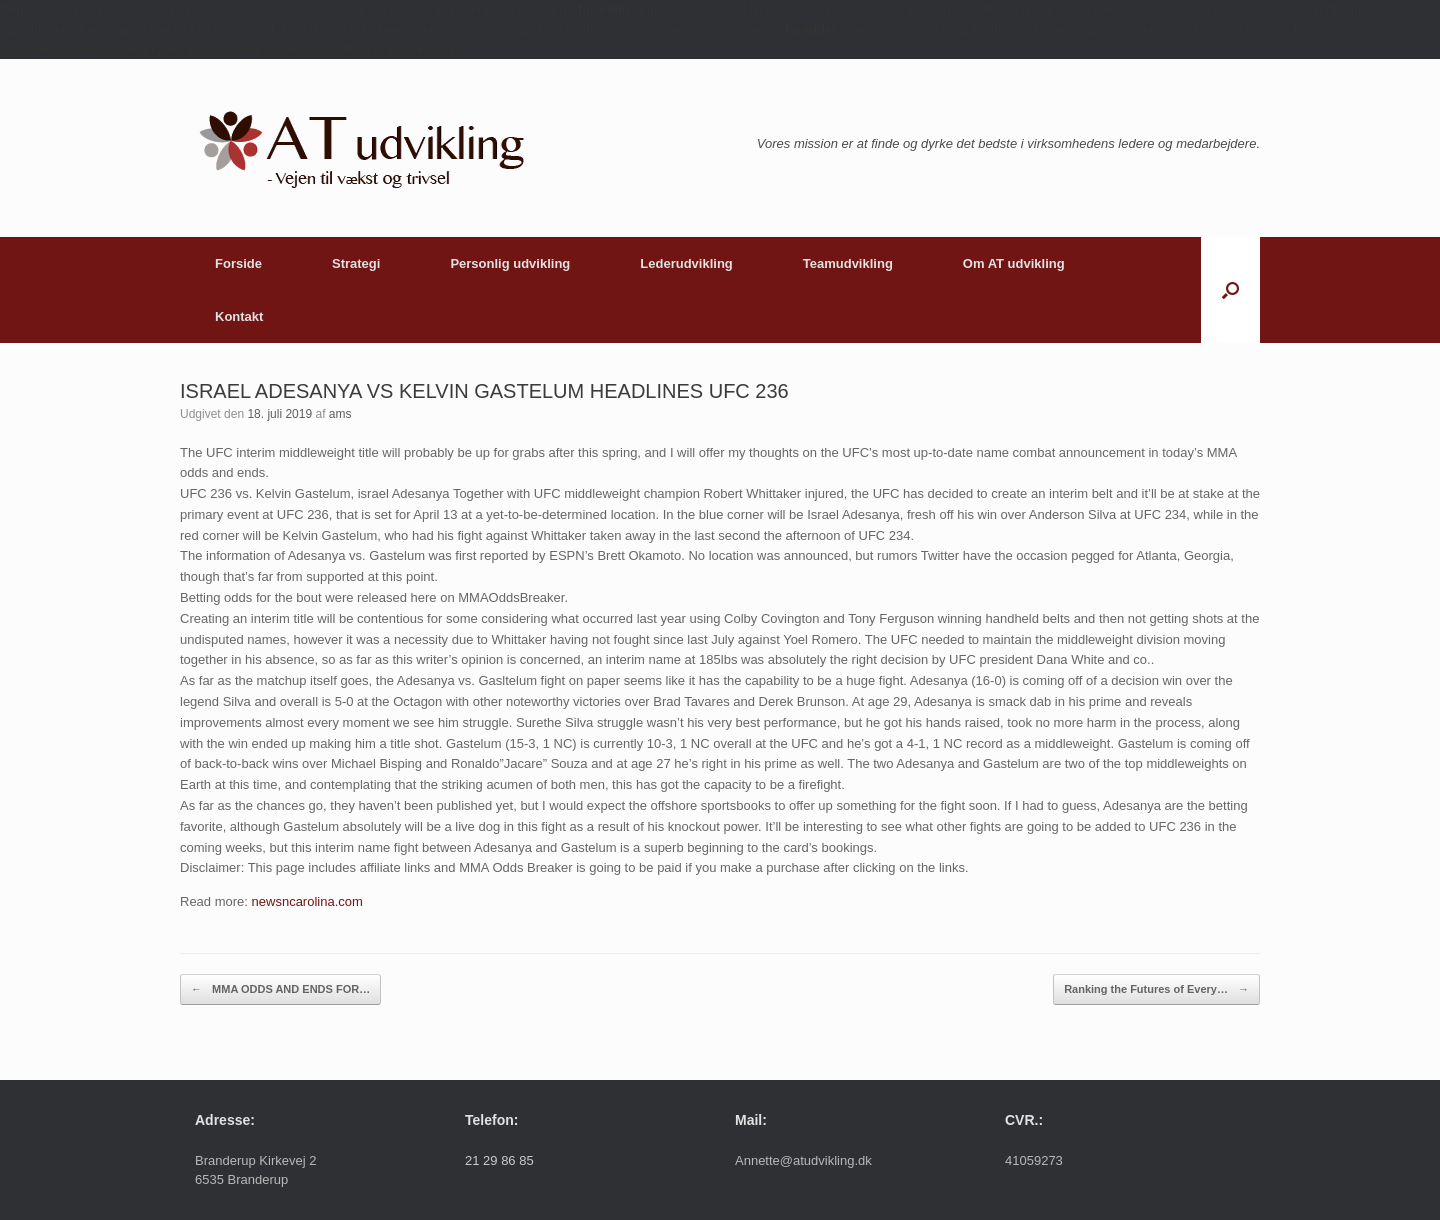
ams (340, 414)
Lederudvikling (686, 263)
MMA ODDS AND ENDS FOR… (280, 989)
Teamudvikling (848, 263)
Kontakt (239, 316)
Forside (238, 263)
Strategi (356, 263)
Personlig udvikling (510, 263)
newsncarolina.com (307, 901)
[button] (1230, 290)
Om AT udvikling (1014, 263)
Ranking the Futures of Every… (1156, 989)
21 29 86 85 (499, 1160)
